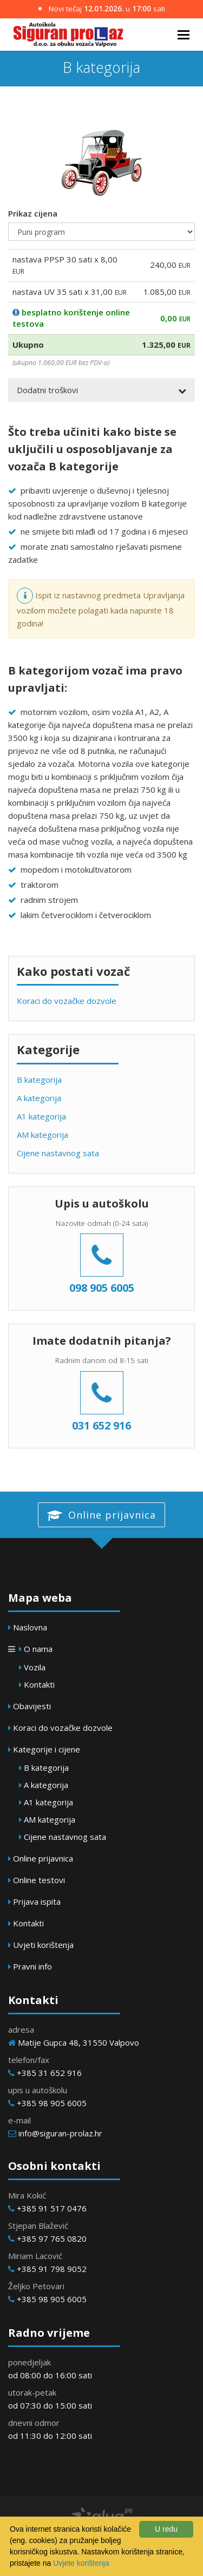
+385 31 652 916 (49, 2072)
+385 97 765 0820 (52, 2238)
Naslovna (30, 1627)
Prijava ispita (37, 1901)
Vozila (34, 1667)
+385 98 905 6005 (52, 2103)
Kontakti (39, 1684)
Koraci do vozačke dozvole (66, 1000)
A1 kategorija (41, 1116)
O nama (38, 1648)
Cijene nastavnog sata (58, 1153)
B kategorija (39, 1079)
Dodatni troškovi (47, 390)
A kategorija (39, 1098)
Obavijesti (32, 1706)
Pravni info (32, 1966)
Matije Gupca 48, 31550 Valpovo (78, 2042)
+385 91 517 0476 (52, 2208)
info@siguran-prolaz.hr (60, 2133)
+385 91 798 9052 (52, 2268)
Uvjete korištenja (81, 2563)
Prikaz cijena (32, 213)
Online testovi (39, 1879)
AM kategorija (42, 1134)
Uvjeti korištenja (43, 1944)
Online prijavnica (101, 1514)
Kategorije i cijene (46, 1749)
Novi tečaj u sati (101, 9)
